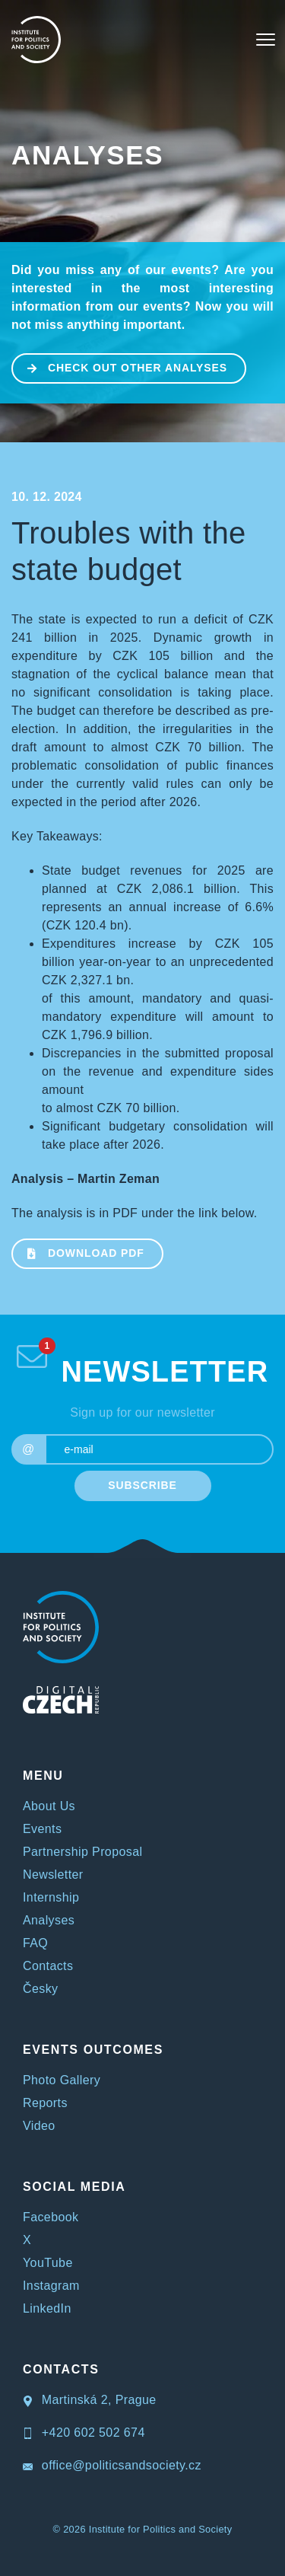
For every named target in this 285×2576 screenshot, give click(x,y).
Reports (45, 2102)
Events (42, 1828)
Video (39, 2125)
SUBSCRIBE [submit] (142, 1485)
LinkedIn (47, 2308)
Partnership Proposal (82, 1851)
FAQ (35, 1943)
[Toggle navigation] (265, 39)
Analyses (87, 155)
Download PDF (78, 1252)
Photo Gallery (61, 2080)
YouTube (48, 2262)
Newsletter (53, 1874)
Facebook (50, 2217)
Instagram (51, 2285)
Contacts (48, 1965)
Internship (51, 1897)
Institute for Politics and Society (161, 2529)
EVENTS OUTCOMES (93, 2049)
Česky (40, 1988)
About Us (49, 1806)
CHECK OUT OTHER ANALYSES (120, 367)
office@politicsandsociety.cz (112, 2465)
